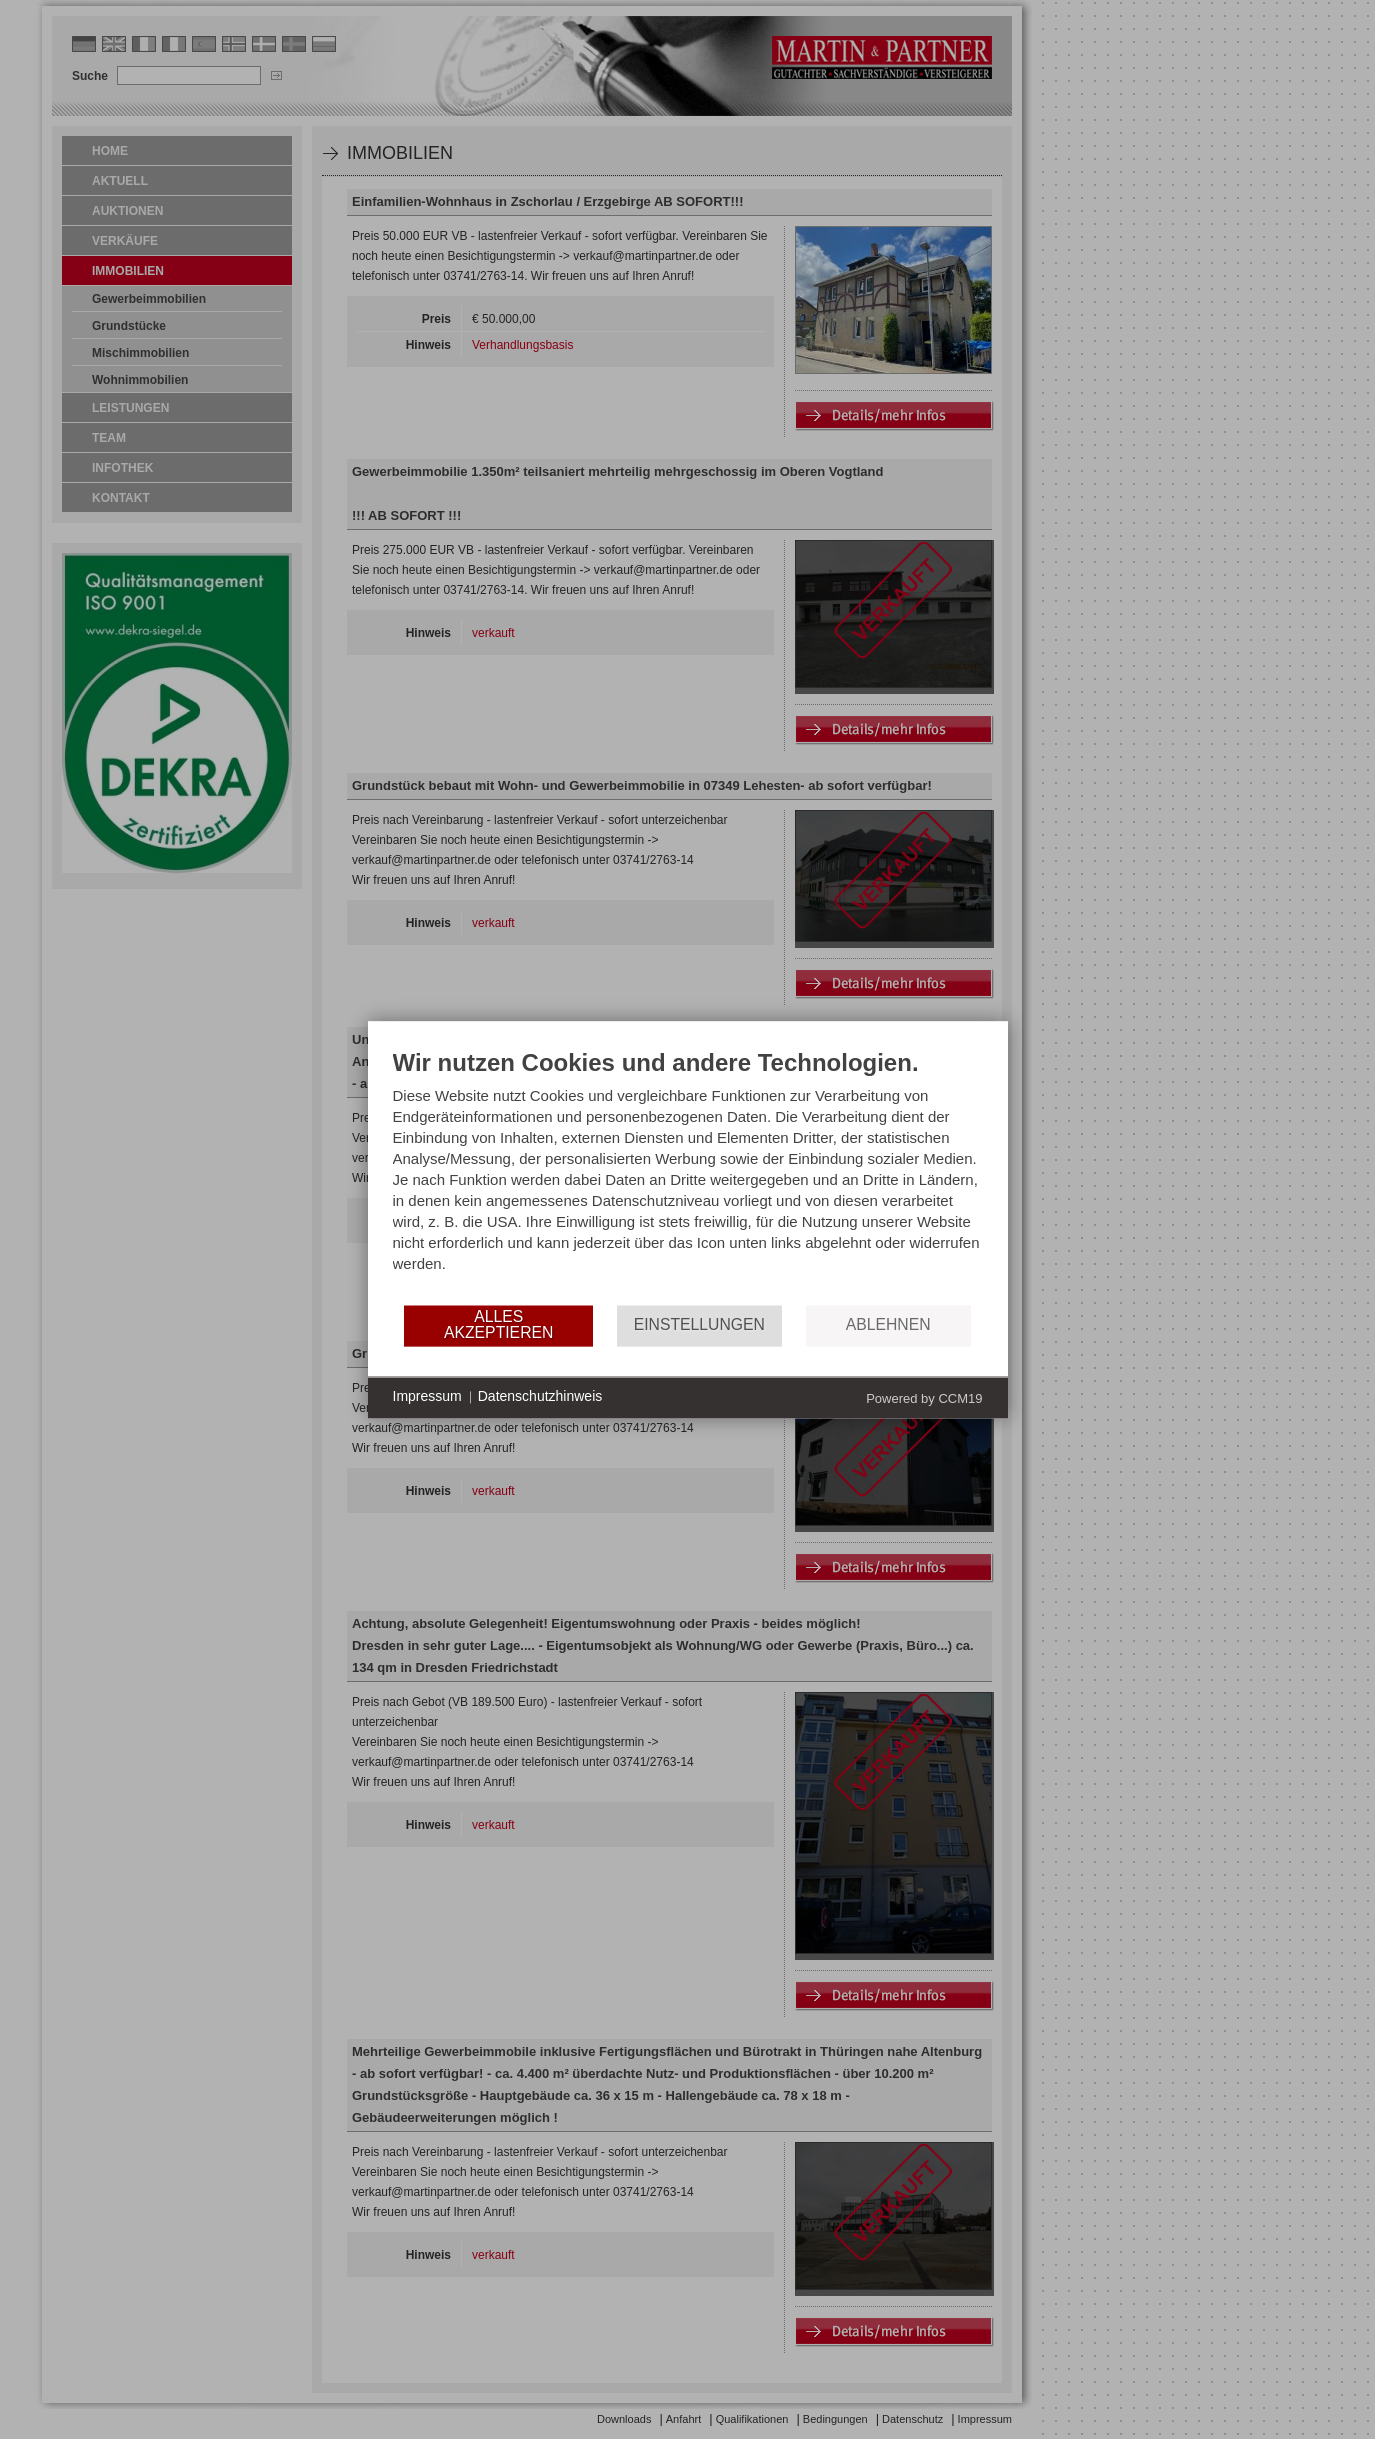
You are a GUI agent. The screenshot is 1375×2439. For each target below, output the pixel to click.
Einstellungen (699, 1325)
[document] (688, 1175)
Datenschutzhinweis (540, 1397)
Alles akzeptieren (498, 1325)
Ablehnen (888, 1325)
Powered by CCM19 (924, 1398)
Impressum (427, 1397)
